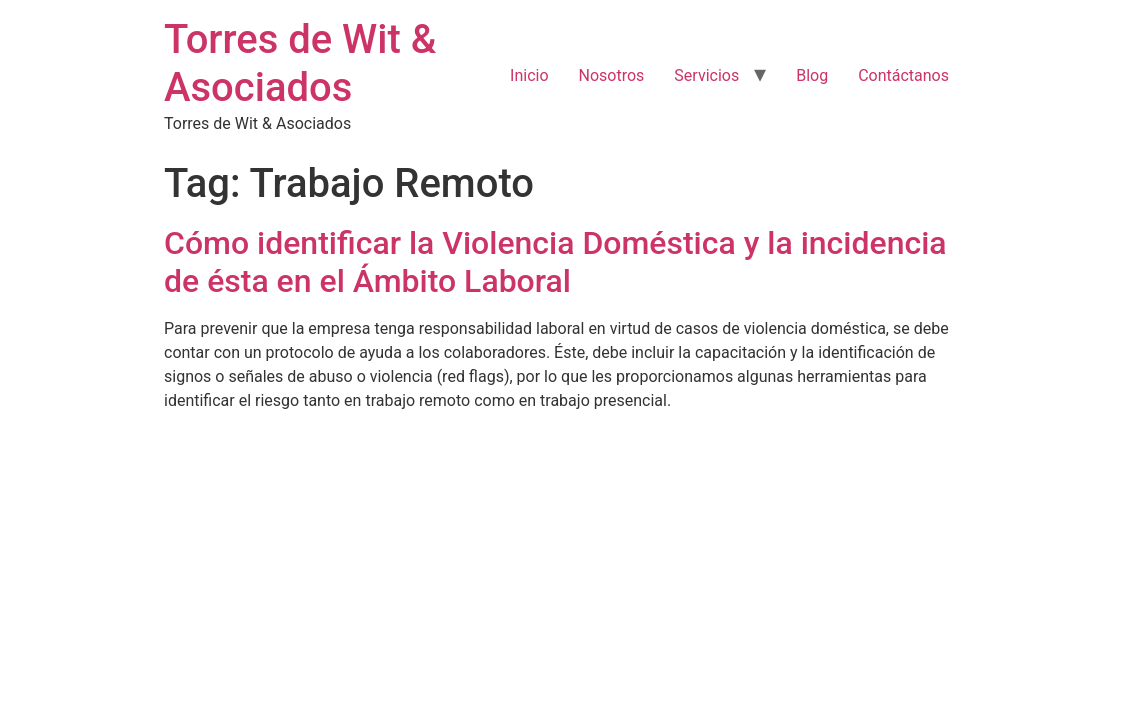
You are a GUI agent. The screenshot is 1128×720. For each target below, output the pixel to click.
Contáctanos (903, 75)
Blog (812, 75)
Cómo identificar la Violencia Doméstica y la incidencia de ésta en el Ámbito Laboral (555, 262)
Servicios (706, 75)
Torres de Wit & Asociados (300, 63)
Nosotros (612, 75)
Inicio (529, 75)
